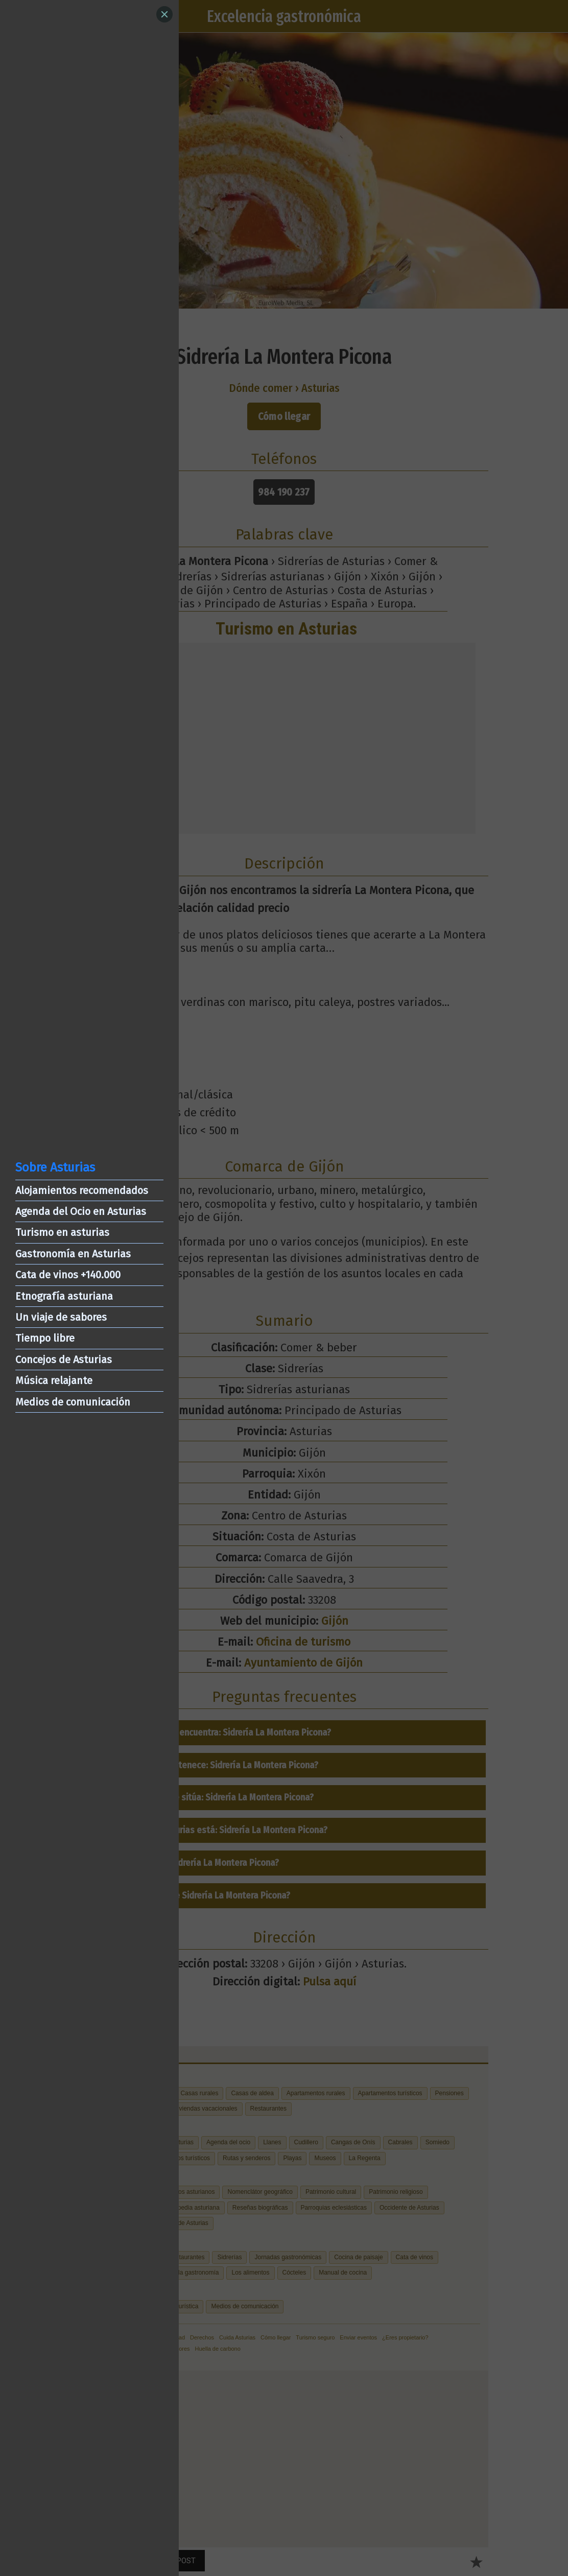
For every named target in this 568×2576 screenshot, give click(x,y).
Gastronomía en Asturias (73, 1254)
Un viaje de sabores (61, 1317)
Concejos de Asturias (63, 1359)
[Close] (164, 14)
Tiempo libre (45, 1338)
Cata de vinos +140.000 (68, 1275)
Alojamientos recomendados (81, 1190)
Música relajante (53, 1380)
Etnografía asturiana (64, 1296)
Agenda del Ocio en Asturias (80, 1211)
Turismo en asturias (62, 1232)
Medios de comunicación (72, 1402)
